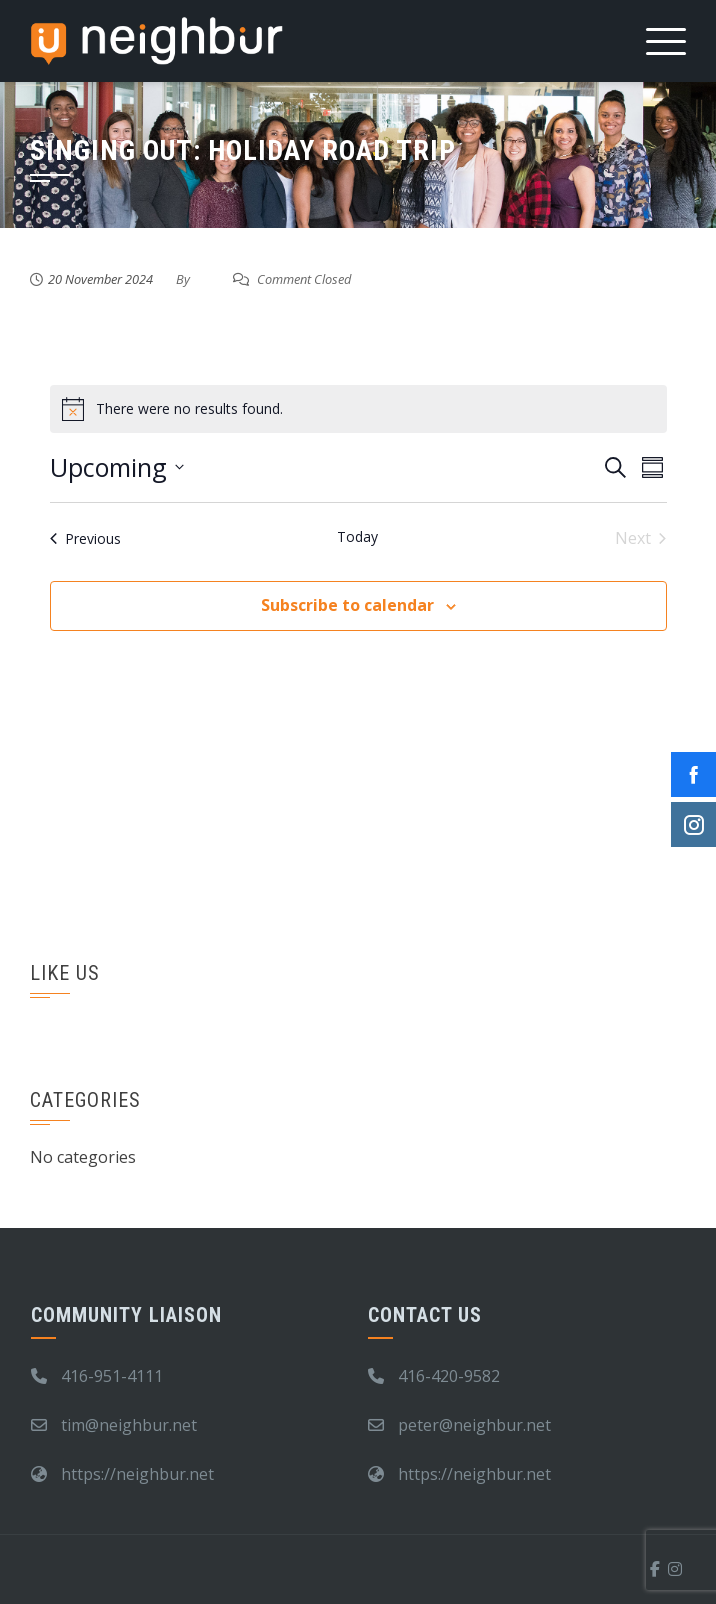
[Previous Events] (85, 538)
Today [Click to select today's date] (357, 536)
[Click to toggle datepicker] (117, 468)
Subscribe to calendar (347, 605)
